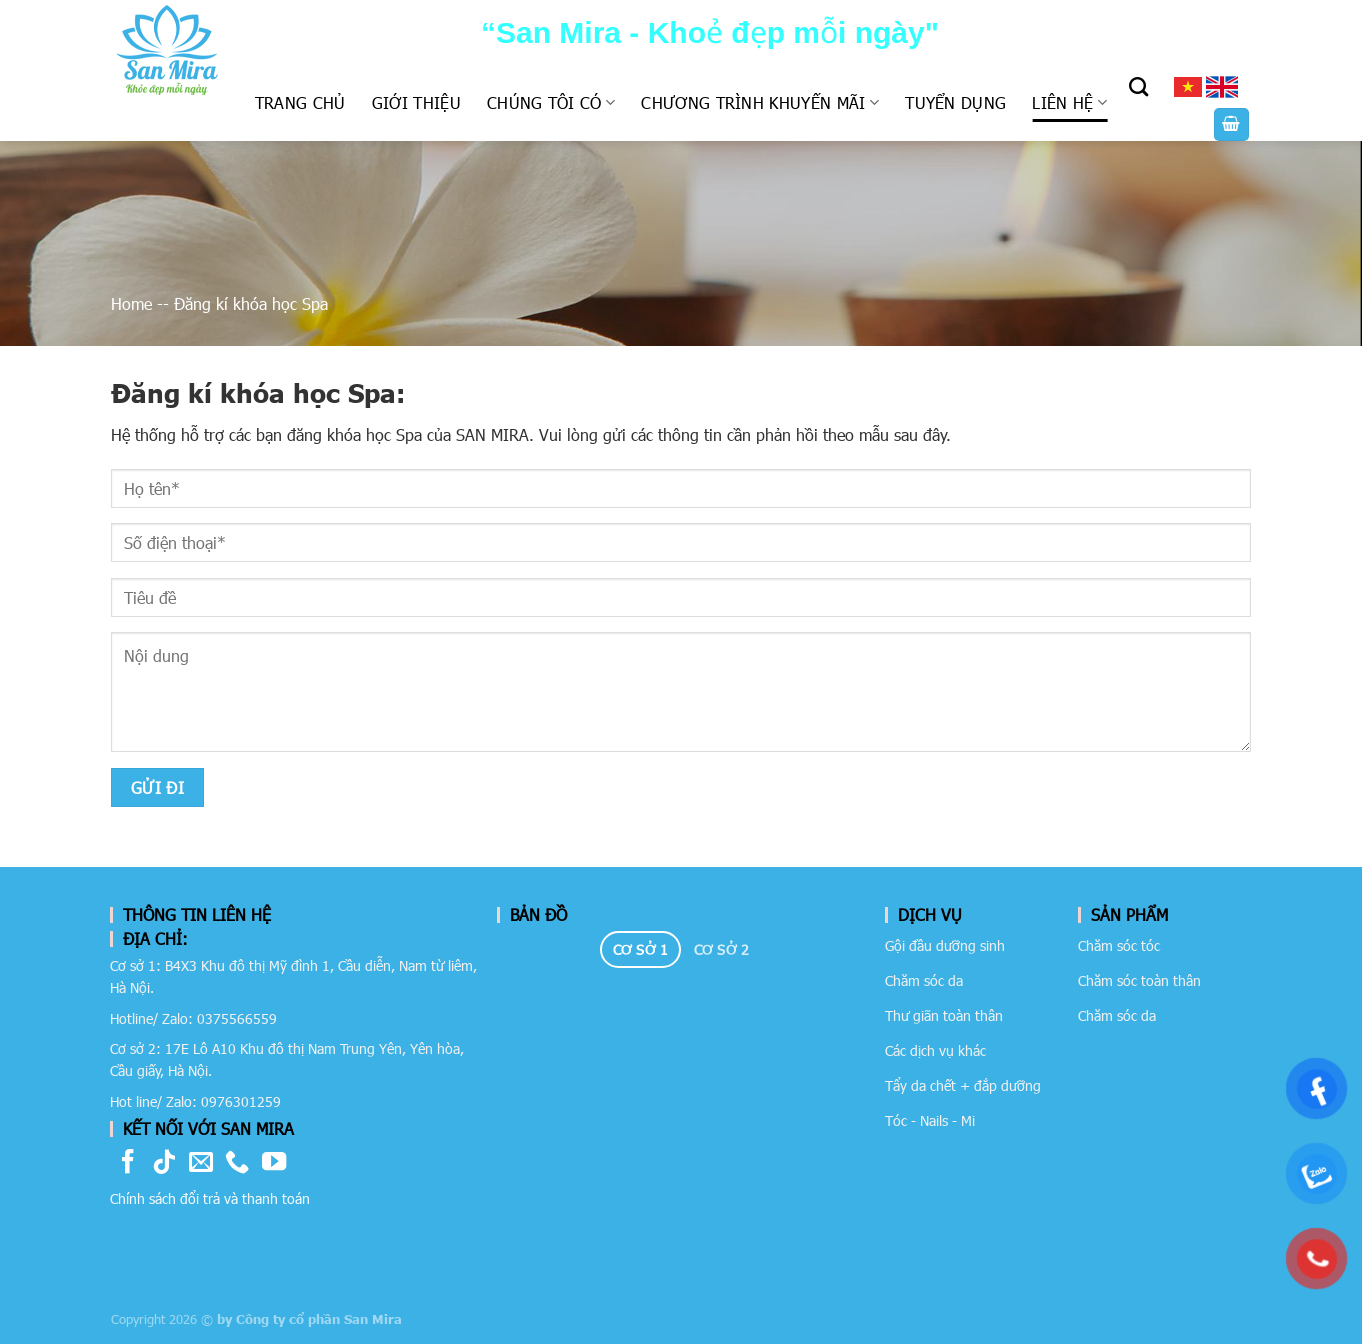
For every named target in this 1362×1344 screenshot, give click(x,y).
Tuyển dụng (955, 102)
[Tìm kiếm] (1138, 86)
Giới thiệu (416, 102)
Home (131, 303)
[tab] (640, 950)
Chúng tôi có (551, 102)
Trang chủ (300, 102)
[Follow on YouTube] (274, 1163)
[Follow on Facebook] (128, 1163)
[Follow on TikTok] (164, 1163)
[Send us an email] (201, 1163)
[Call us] (237, 1163)
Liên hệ (1069, 102)
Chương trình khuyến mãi (760, 102)
